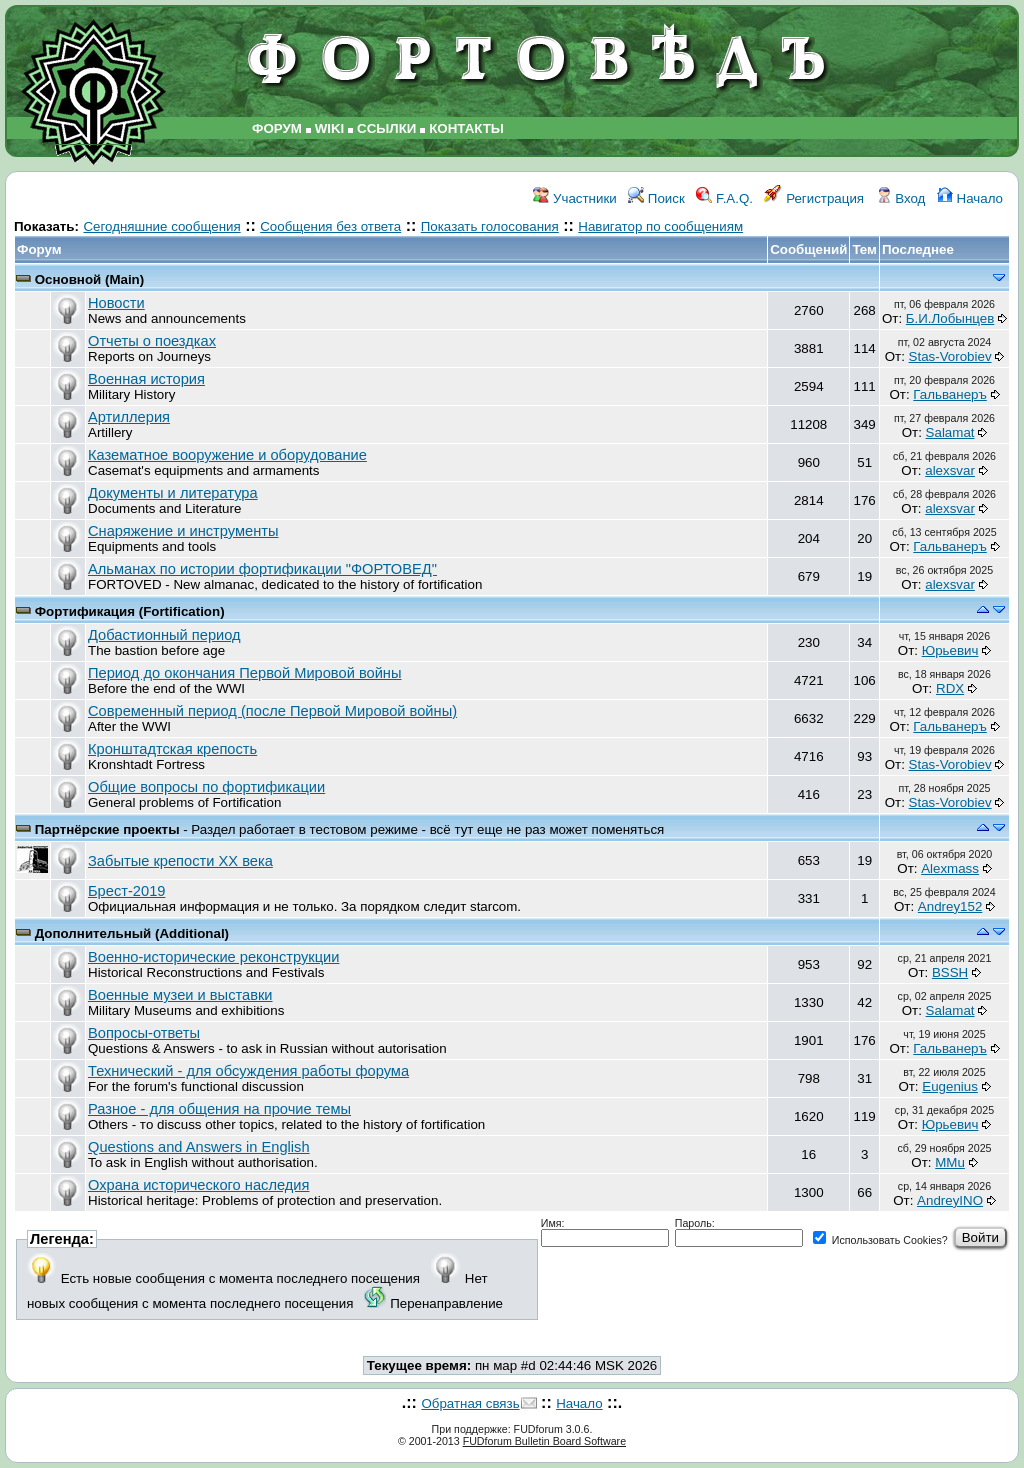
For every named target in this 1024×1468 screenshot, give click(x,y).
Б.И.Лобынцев (950, 318)
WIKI (330, 128)
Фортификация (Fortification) (130, 611)
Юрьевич (950, 650)
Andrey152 (950, 906)
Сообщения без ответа (330, 226)
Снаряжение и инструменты (183, 531)
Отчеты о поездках (152, 341)
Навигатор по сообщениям (660, 226)
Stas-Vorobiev (950, 356)
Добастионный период (164, 635)
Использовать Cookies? (880, 1240)
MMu (950, 1162)
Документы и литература (173, 493)
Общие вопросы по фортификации (206, 787)
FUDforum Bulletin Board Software (544, 1441)
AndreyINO (950, 1200)
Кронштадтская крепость (172, 749)
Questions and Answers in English (199, 1147)
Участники (574, 198)
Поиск (656, 198)
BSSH (950, 972)
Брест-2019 (126, 891)
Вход (901, 198)
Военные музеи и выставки (180, 995)
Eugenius (950, 1086)
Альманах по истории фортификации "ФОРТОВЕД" (262, 569)
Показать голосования (490, 226)
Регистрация (814, 198)
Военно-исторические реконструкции (213, 957)
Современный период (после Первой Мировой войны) (272, 711)
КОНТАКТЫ (466, 128)
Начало (970, 198)
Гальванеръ (949, 394)
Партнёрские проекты (109, 829)
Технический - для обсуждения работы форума (248, 1071)
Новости (116, 303)
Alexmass (950, 868)
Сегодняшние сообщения (161, 226)
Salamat (950, 432)
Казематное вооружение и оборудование (227, 455)
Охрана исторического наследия (198, 1185)
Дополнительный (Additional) (132, 933)
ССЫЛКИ (386, 128)
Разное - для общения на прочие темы (219, 1109)
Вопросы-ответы (144, 1033)
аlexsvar (950, 470)
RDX (950, 688)
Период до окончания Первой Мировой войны (245, 673)
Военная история (146, 379)
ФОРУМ (277, 128)
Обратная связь (470, 1403)
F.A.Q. (724, 198)
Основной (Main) (90, 279)
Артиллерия (129, 417)
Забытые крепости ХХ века (180, 861)
